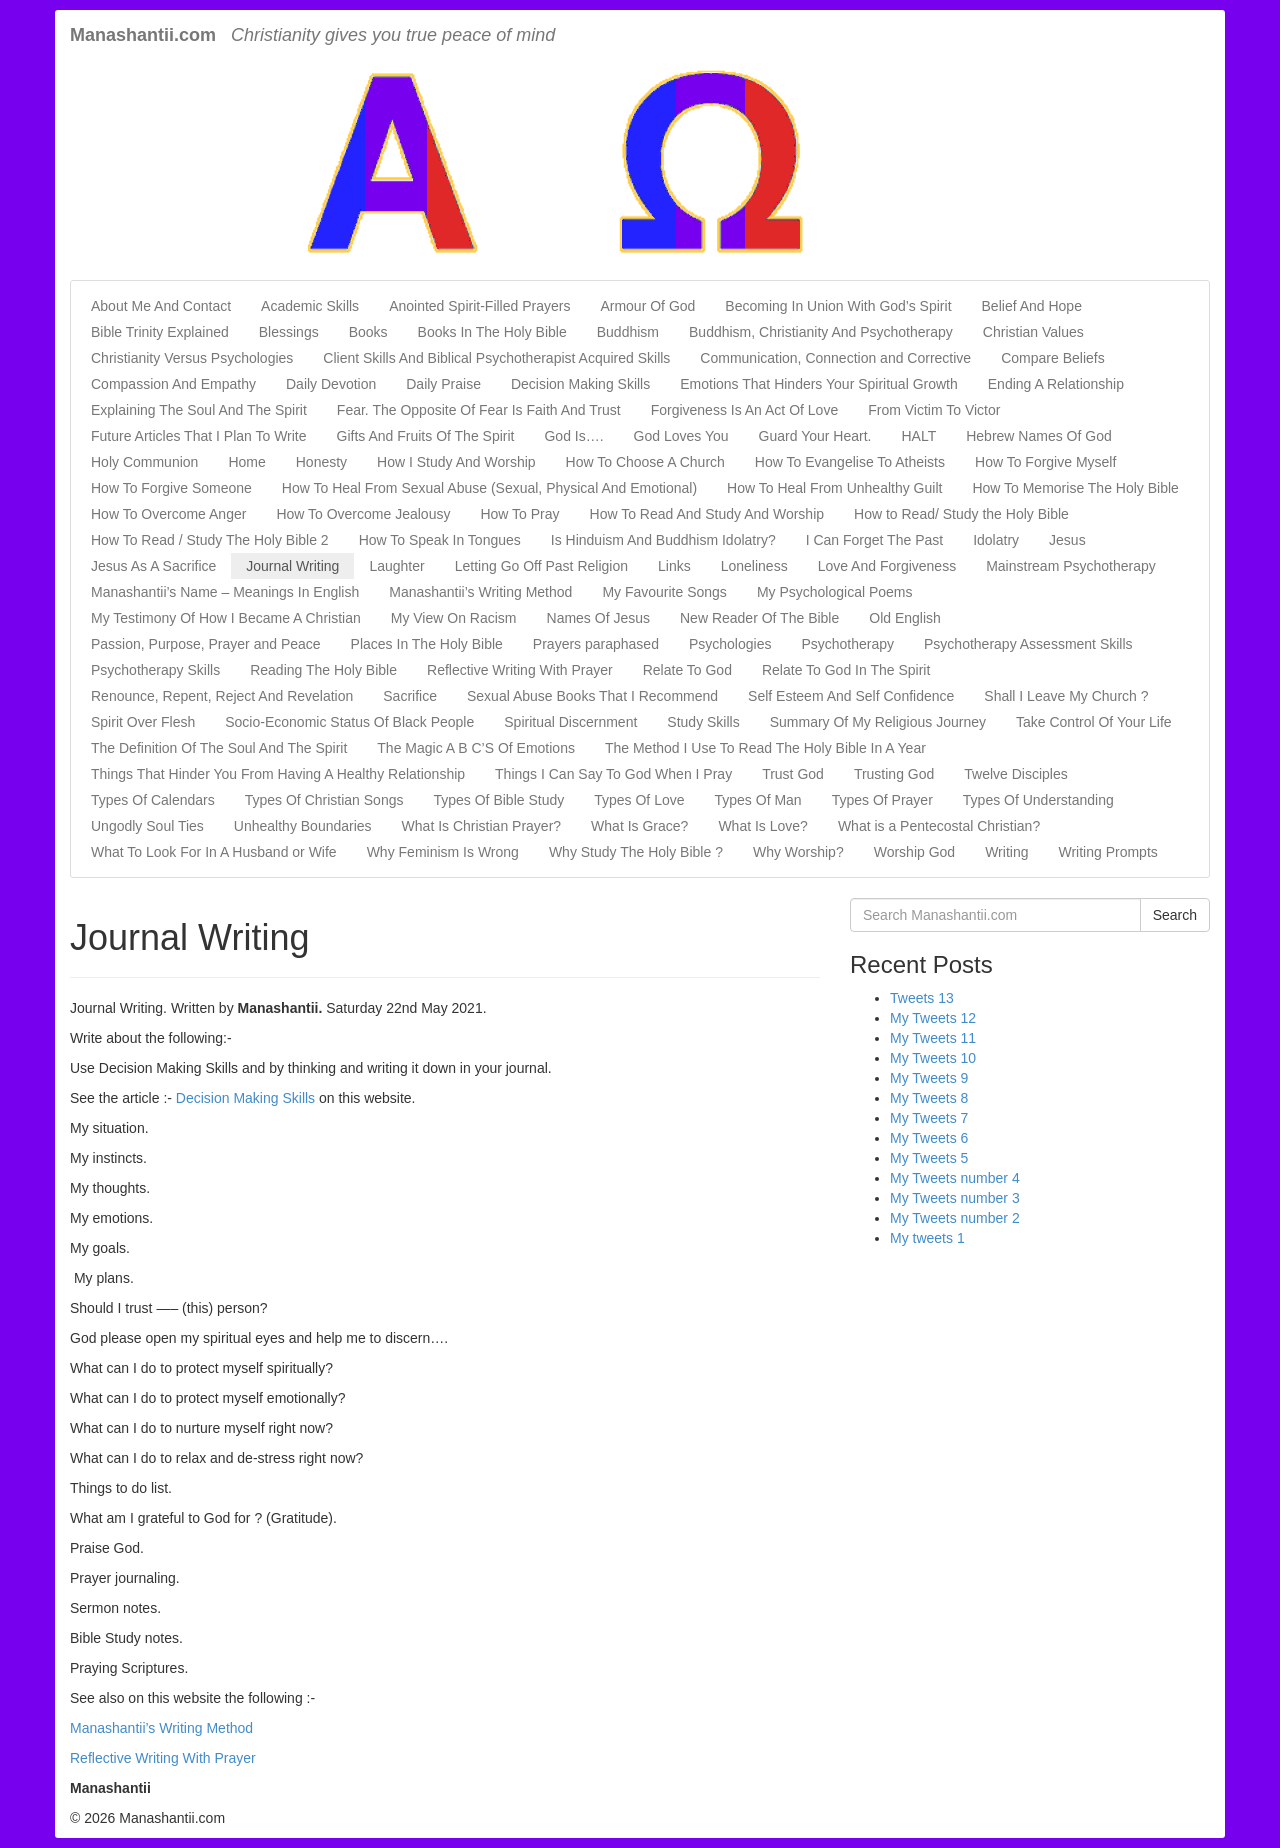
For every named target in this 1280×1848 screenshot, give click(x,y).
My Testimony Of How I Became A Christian (226, 618)
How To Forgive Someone (171, 488)
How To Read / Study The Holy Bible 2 (210, 540)
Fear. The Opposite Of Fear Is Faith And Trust (479, 410)
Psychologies (730, 644)
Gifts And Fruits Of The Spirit (426, 436)
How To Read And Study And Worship (707, 514)
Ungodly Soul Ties (147, 826)
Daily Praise (443, 384)
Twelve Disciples (1015, 774)
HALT (918, 436)
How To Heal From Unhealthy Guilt (834, 488)
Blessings (289, 332)
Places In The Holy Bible (427, 644)
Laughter (396, 566)
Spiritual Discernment (570, 722)
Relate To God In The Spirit (846, 670)
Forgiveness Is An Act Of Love (745, 410)
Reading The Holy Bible (323, 670)
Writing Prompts (1107, 852)
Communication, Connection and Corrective (835, 358)
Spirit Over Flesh (143, 722)
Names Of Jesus (598, 618)
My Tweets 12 (933, 1018)
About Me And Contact (161, 306)
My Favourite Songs (664, 592)
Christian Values (1033, 332)
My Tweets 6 (929, 1138)
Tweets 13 (922, 998)
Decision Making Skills (580, 384)
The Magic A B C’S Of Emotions (476, 748)
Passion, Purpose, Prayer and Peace (206, 644)
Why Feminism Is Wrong (443, 852)
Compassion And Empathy (173, 384)
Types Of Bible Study (498, 800)
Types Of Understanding (1038, 800)
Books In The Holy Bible (492, 332)
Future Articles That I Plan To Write (199, 436)
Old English (905, 618)
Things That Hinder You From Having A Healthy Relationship (278, 774)
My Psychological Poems (835, 592)
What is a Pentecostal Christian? (939, 826)
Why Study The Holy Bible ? (636, 852)
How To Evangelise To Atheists (850, 462)
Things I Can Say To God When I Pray (613, 774)
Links (674, 566)
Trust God (793, 774)
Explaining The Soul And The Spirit (199, 410)
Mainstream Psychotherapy (1071, 566)
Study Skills (703, 722)
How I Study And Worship (456, 462)
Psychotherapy (847, 644)
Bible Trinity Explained (160, 332)
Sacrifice (410, 696)
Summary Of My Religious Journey (878, 722)
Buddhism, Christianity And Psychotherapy (821, 332)
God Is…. (573, 436)
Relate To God (687, 670)
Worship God (914, 852)
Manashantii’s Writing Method (480, 592)
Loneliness (754, 566)
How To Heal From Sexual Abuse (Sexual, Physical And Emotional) (489, 488)
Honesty (321, 462)
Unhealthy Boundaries (303, 826)
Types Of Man (758, 800)
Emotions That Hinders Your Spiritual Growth (819, 384)
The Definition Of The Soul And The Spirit (219, 748)
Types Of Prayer (882, 800)
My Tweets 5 (929, 1158)
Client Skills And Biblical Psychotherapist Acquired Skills (496, 358)
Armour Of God (647, 306)
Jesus (1067, 540)
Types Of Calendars (153, 800)
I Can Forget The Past (874, 540)
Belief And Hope (1032, 306)
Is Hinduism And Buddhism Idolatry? (663, 540)
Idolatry (996, 540)
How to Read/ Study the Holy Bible (961, 514)
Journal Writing (292, 566)
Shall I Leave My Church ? (1066, 696)
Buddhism (628, 332)
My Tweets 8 (929, 1098)
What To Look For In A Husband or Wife (214, 852)
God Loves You (681, 436)
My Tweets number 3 (955, 1198)
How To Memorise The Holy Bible (1075, 488)
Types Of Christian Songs (324, 800)
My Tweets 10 (933, 1058)
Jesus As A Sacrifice (153, 566)
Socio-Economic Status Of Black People (349, 722)
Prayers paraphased (596, 644)
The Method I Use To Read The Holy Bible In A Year (765, 748)
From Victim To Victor (934, 410)
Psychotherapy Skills (155, 670)
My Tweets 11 (933, 1038)
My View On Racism (454, 618)
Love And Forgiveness (887, 566)
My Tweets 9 (929, 1078)
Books (368, 332)
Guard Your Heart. (815, 436)
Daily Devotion (331, 384)
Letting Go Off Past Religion (541, 566)
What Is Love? (763, 826)
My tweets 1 (927, 1238)
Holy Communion (144, 462)
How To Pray (519, 514)
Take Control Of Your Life (1094, 722)
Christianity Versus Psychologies (192, 358)
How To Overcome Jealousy (363, 514)
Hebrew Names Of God (1039, 436)
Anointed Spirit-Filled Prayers (479, 306)
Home (246, 462)
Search (1175, 915)
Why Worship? (798, 852)
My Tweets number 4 (955, 1178)
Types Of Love (639, 800)
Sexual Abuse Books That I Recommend (592, 696)
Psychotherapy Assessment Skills (1028, 644)
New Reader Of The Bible (759, 618)
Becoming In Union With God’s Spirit (838, 306)
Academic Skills (310, 306)
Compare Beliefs (1053, 358)
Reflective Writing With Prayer (520, 670)
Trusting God (894, 774)
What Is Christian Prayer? (482, 826)
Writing (1006, 852)
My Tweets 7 (929, 1118)
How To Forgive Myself (1045, 462)
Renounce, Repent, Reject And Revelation (222, 696)
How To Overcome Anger (168, 514)
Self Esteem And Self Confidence (851, 696)
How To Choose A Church (645, 462)
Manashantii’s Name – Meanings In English (225, 592)
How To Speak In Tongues (440, 540)
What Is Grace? (639, 826)
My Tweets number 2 (955, 1218)
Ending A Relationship (1056, 384)
